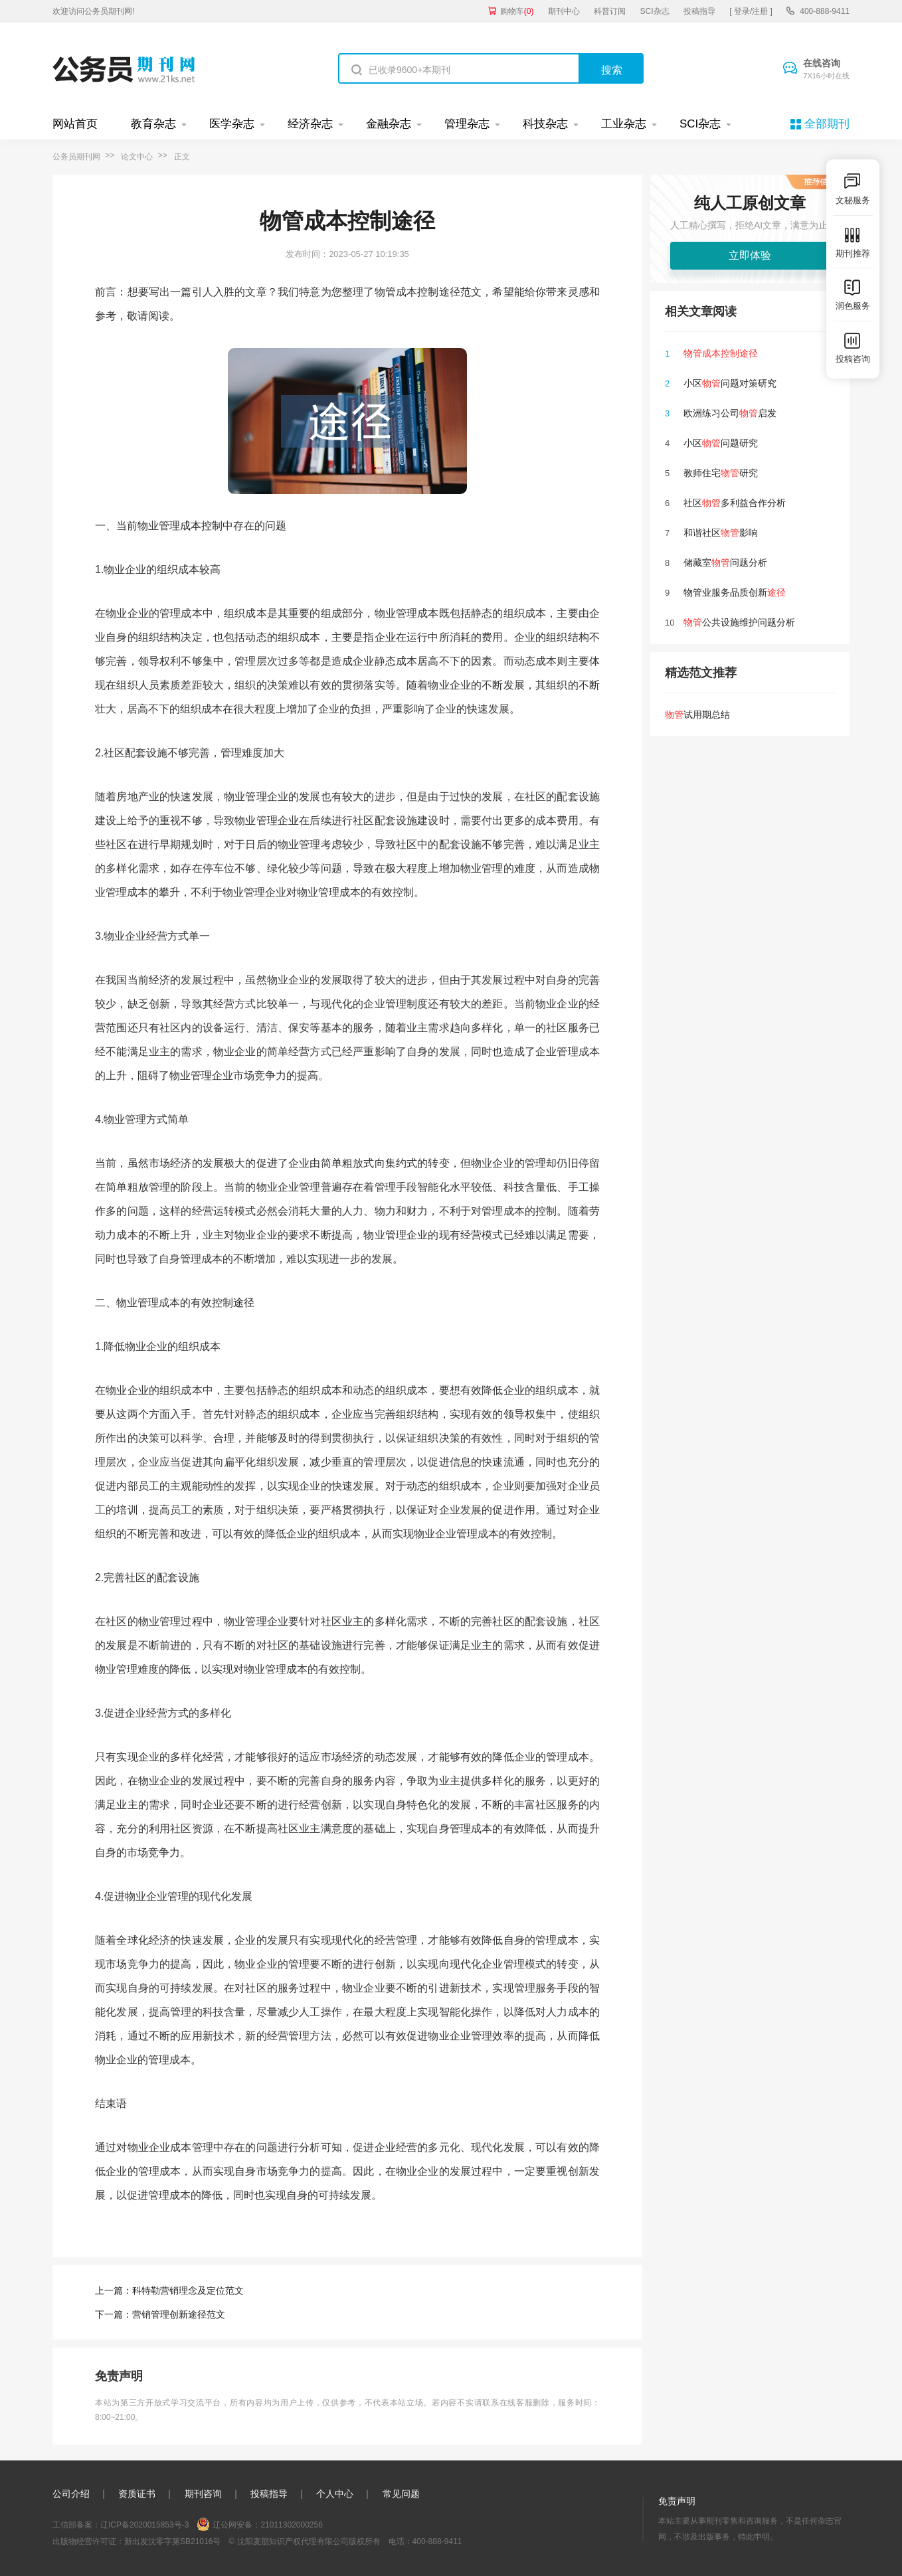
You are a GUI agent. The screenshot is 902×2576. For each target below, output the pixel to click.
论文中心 (137, 156)
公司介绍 (71, 2493)
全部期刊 (827, 124)
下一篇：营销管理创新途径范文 (160, 2314)
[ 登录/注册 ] (750, 11)
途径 (243, 1302)
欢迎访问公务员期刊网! (93, 11)
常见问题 (401, 2493)
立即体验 (750, 255)
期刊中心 (564, 11)
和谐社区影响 (720, 532)
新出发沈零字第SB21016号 (172, 2541)
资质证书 (136, 2493)
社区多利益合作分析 (734, 502)
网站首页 (75, 124)
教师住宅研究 (720, 473)
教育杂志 (153, 124)
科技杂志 (545, 124)
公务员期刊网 (76, 156)
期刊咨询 (203, 2493)
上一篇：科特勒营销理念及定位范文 (169, 2290)
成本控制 (201, 525)
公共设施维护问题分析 (739, 622)
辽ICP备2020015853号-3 (144, 2525)
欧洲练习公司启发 (729, 413)
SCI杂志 (655, 11)
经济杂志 (310, 124)
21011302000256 (291, 2525)
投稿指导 (699, 11)
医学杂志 (231, 124)
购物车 (517, 11)
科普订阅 (610, 11)
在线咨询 (826, 70)
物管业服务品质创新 (734, 592)
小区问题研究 (720, 443)
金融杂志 (388, 124)
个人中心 (334, 2493)
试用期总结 (697, 714)
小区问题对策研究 (729, 383)
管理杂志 (467, 124)
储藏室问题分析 (725, 562)
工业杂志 (623, 124)
